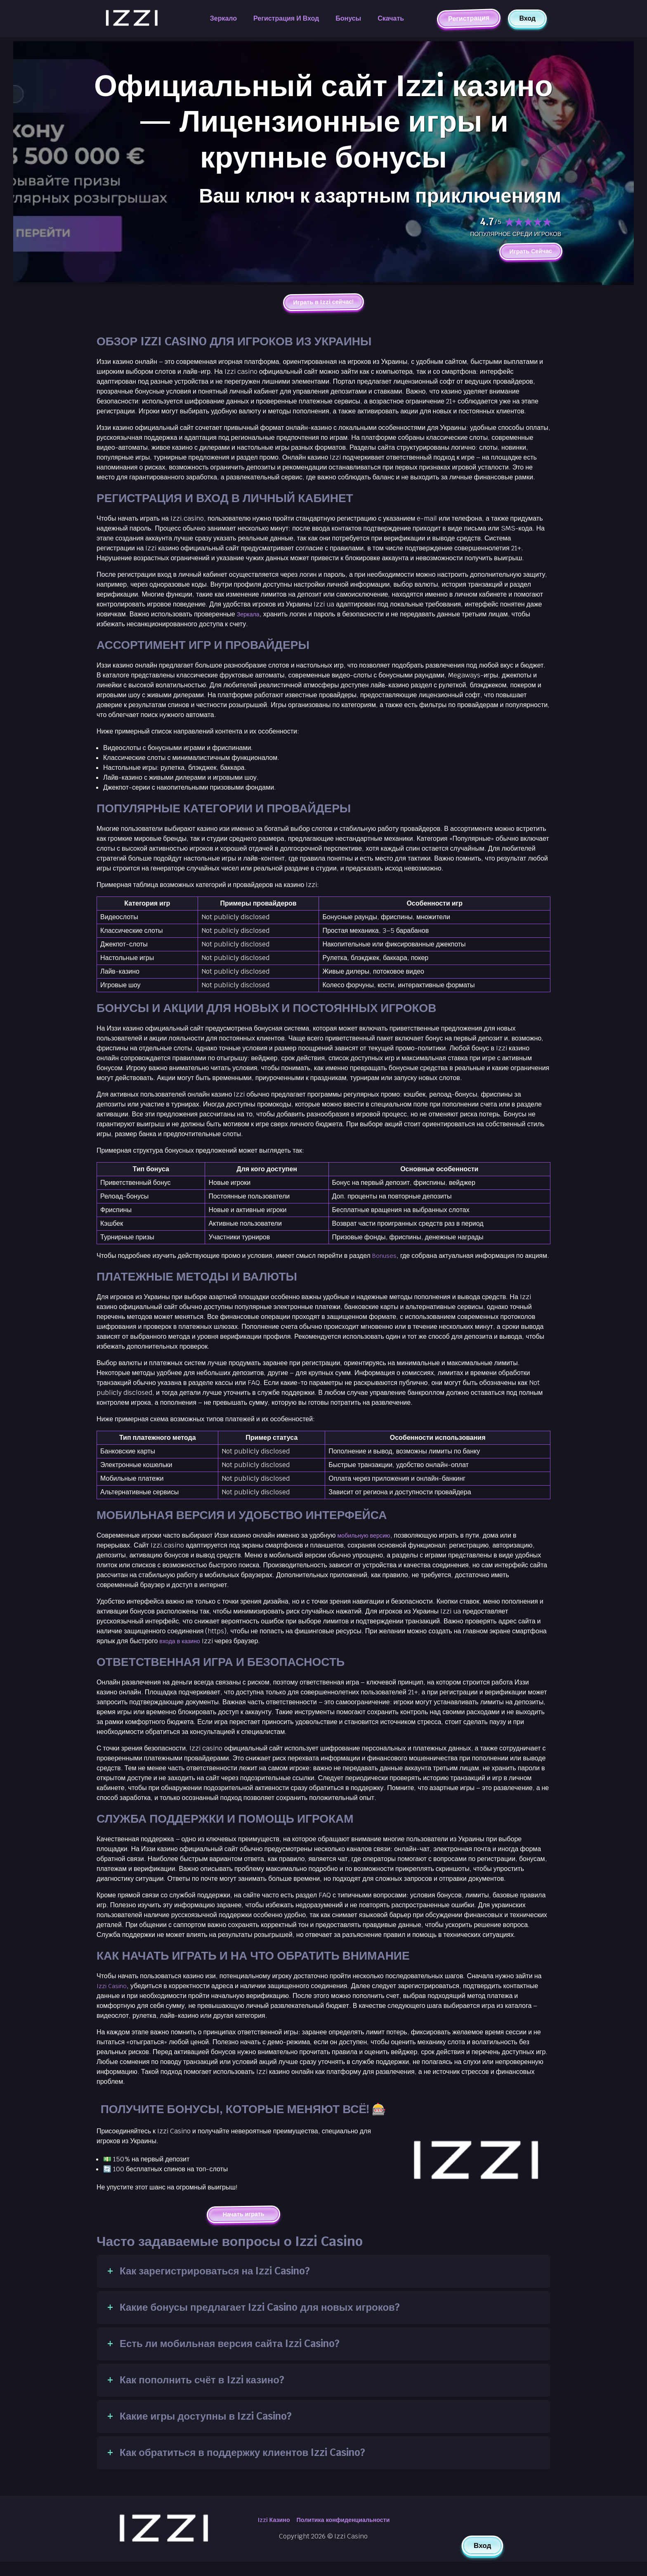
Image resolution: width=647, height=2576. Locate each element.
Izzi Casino (113, 1999)
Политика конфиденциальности (345, 2534)
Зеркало (223, 18)
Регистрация (468, 18)
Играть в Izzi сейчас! (323, 304)
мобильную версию (367, 1548)
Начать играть (243, 2228)
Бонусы (348, 18)
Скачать (391, 18)
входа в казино (182, 1654)
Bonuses (385, 1259)
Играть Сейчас (527, 252)
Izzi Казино (268, 2534)
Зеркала (249, 617)
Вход (527, 18)
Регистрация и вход (286, 18)
